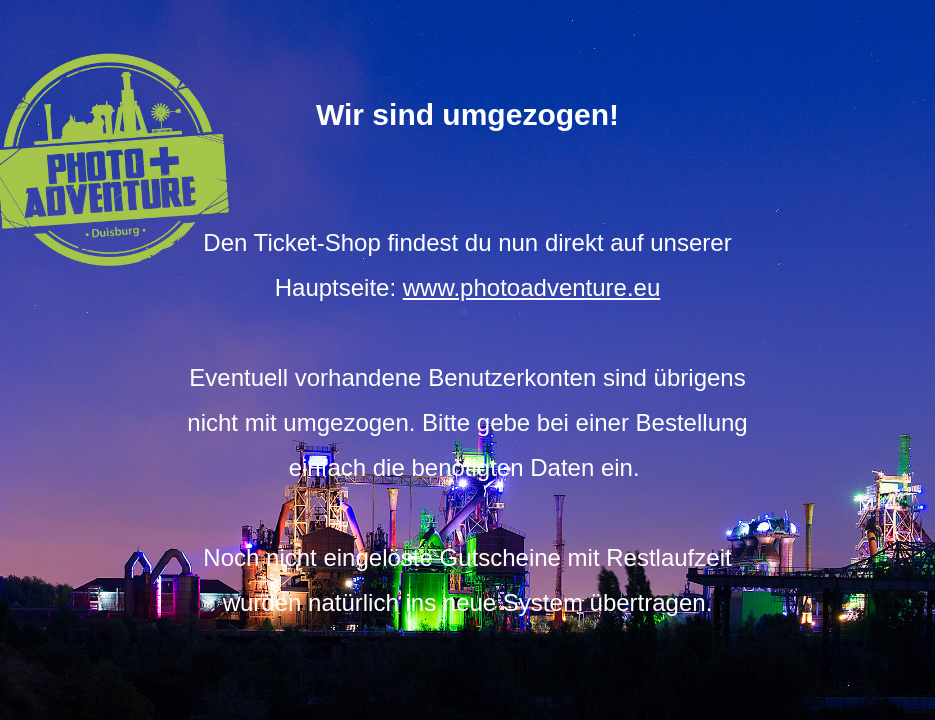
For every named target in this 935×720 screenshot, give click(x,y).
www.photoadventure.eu (532, 287)
